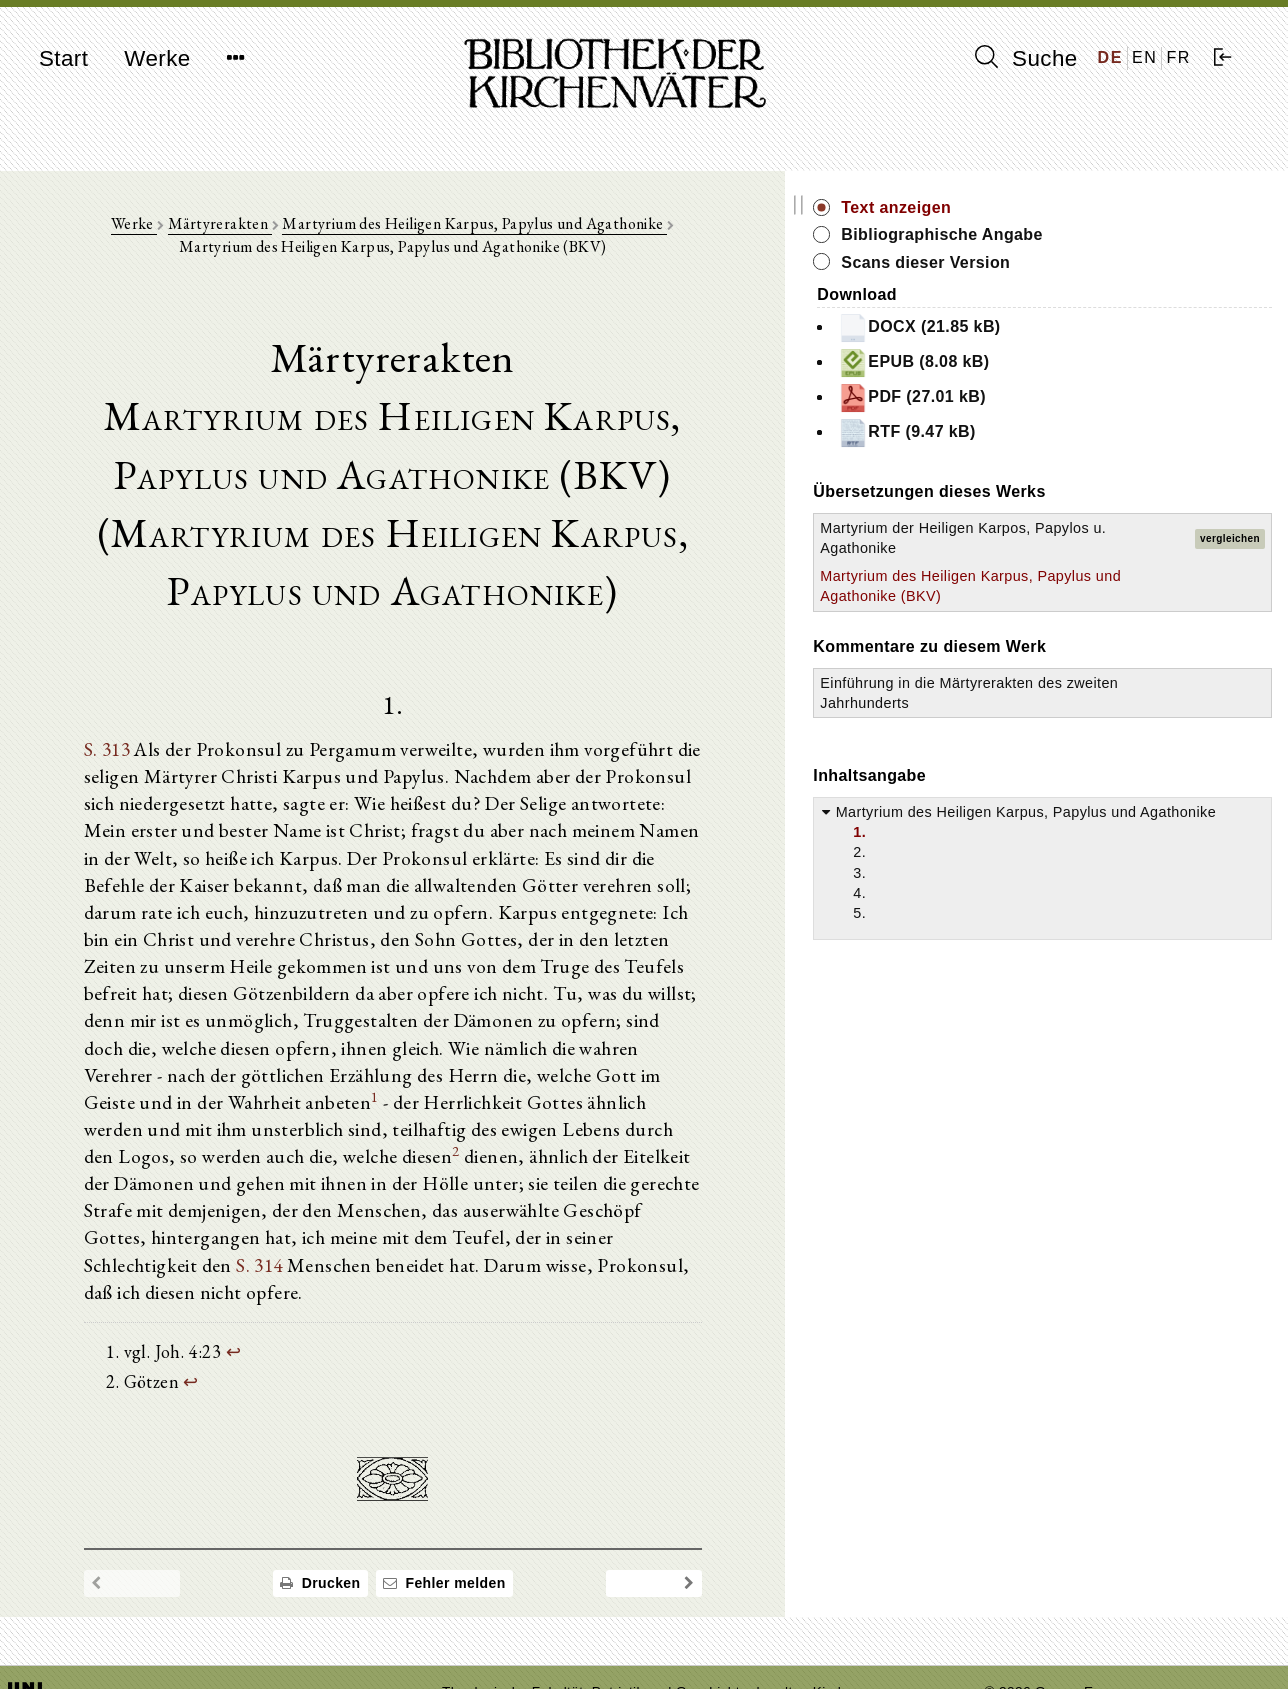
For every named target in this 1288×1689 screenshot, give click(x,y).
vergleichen (1230, 548)
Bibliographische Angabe (1124, 234)
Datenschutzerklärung (1055, 1643)
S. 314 (567, 1178)
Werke (157, 58)
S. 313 (119, 758)
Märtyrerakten (229, 231)
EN (1144, 57)
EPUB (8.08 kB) (1095, 363)
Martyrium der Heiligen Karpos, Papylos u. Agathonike (1079, 548)
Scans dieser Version (1107, 262)
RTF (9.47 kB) (1088, 433)
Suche (1026, 58)
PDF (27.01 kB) (1094, 398)
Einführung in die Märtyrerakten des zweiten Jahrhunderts (1091, 743)
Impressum (1020, 1624)
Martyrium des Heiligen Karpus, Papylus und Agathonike (484, 231)
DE (1110, 57)
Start (63, 58)
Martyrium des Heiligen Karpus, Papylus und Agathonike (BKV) (1080, 616)
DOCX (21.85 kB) (1101, 328)
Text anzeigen (1078, 207)
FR (1178, 57)
